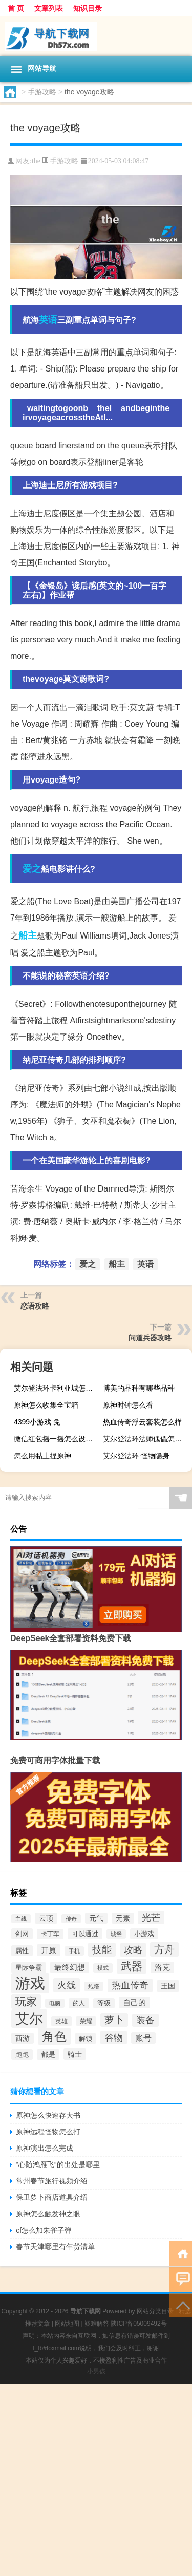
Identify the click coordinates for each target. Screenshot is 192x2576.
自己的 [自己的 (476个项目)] (134, 2002)
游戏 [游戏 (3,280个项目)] (30, 1983)
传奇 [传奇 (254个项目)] (71, 1919)
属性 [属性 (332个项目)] (22, 1951)
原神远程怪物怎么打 (48, 2132)
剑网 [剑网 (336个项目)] (22, 1934)
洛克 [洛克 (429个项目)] (162, 1967)
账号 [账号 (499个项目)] (143, 2038)
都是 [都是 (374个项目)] (48, 2054)
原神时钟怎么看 (128, 1405)
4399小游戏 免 (37, 1422)
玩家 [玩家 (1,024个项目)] (26, 2001)
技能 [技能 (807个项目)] (102, 1949)
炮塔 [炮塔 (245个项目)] (93, 1986)
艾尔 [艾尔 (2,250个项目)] (29, 2018)
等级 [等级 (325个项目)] (104, 2003)
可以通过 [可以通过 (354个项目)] (85, 1934)
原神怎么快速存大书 (48, 2115)
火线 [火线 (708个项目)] (66, 1985)
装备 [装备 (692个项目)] (145, 2020)
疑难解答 (96, 2323)
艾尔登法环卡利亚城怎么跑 (57, 1388)
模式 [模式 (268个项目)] (103, 1968)
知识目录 (87, 8)
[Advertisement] (96, 2480)
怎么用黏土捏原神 (42, 1456)
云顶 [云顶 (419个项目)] (46, 1918)
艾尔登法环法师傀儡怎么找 (146, 1439)
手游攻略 (42, 92)
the (36, 161)
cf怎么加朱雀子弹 (44, 2230)
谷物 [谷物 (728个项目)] (113, 2037)
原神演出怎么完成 (44, 2148)
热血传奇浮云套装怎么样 (142, 1422)
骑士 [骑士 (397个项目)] (75, 2054)
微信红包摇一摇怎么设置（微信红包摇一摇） (57, 1439)
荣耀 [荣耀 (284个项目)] (86, 2021)
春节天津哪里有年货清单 (55, 2246)
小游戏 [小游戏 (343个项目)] (144, 1934)
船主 (27, 935)
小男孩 (96, 2371)
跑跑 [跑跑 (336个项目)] (22, 2054)
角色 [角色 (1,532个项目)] (54, 2036)
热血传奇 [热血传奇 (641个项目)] (130, 1985)
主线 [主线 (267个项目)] (21, 1919)
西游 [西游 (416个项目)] (22, 2038)
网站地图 (67, 2323)
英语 (48, 320)
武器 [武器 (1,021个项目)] (131, 1966)
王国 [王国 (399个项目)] (168, 1986)
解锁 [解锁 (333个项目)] (85, 2038)
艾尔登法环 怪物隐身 (136, 1456)
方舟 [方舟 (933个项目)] (164, 1949)
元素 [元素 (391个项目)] (123, 1918)
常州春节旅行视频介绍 (52, 2181)
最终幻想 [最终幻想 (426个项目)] (69, 1967)
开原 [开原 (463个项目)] (48, 1950)
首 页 (16, 8)
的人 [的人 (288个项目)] (79, 2003)
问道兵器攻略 (150, 1338)
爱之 (32, 869)
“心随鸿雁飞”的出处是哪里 (57, 2164)
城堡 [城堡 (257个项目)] (116, 1934)
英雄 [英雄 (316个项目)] (61, 2021)
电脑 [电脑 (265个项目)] (54, 2003)
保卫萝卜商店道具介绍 (52, 2197)
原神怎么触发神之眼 (48, 2214)
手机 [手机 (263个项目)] (74, 1951)
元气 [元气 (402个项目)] (96, 1918)
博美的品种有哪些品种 (139, 1388)
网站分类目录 (155, 2311)
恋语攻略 (34, 1306)
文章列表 (48, 8)
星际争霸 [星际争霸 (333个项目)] (28, 1968)
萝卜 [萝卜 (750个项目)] (114, 2020)
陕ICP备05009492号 (138, 2323)
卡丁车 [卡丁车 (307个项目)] (50, 1934)
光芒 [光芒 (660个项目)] (151, 1918)
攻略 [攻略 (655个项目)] (133, 1950)
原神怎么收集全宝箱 (46, 1405)
